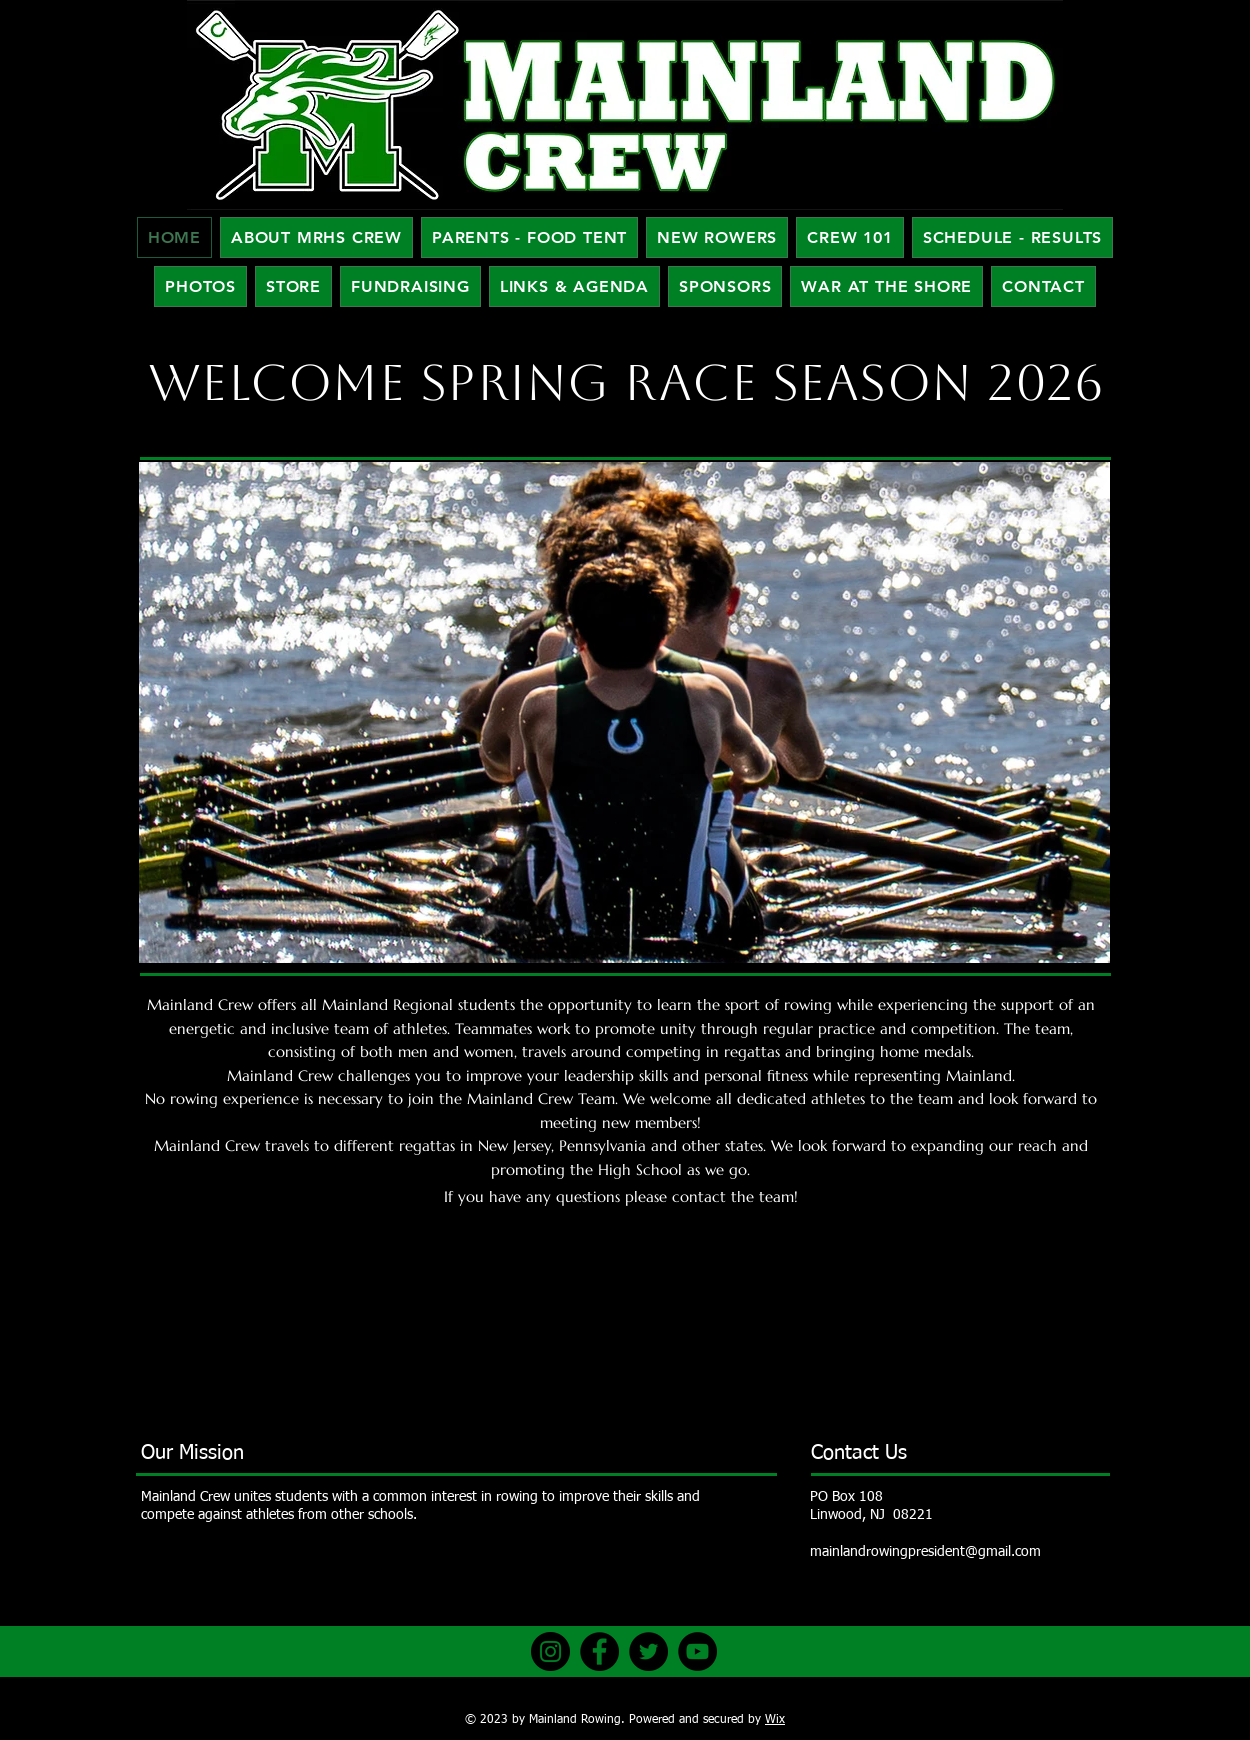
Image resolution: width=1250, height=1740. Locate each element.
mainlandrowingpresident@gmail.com (925, 1552)
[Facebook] (599, 1651)
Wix (775, 1720)
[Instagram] (550, 1651)
